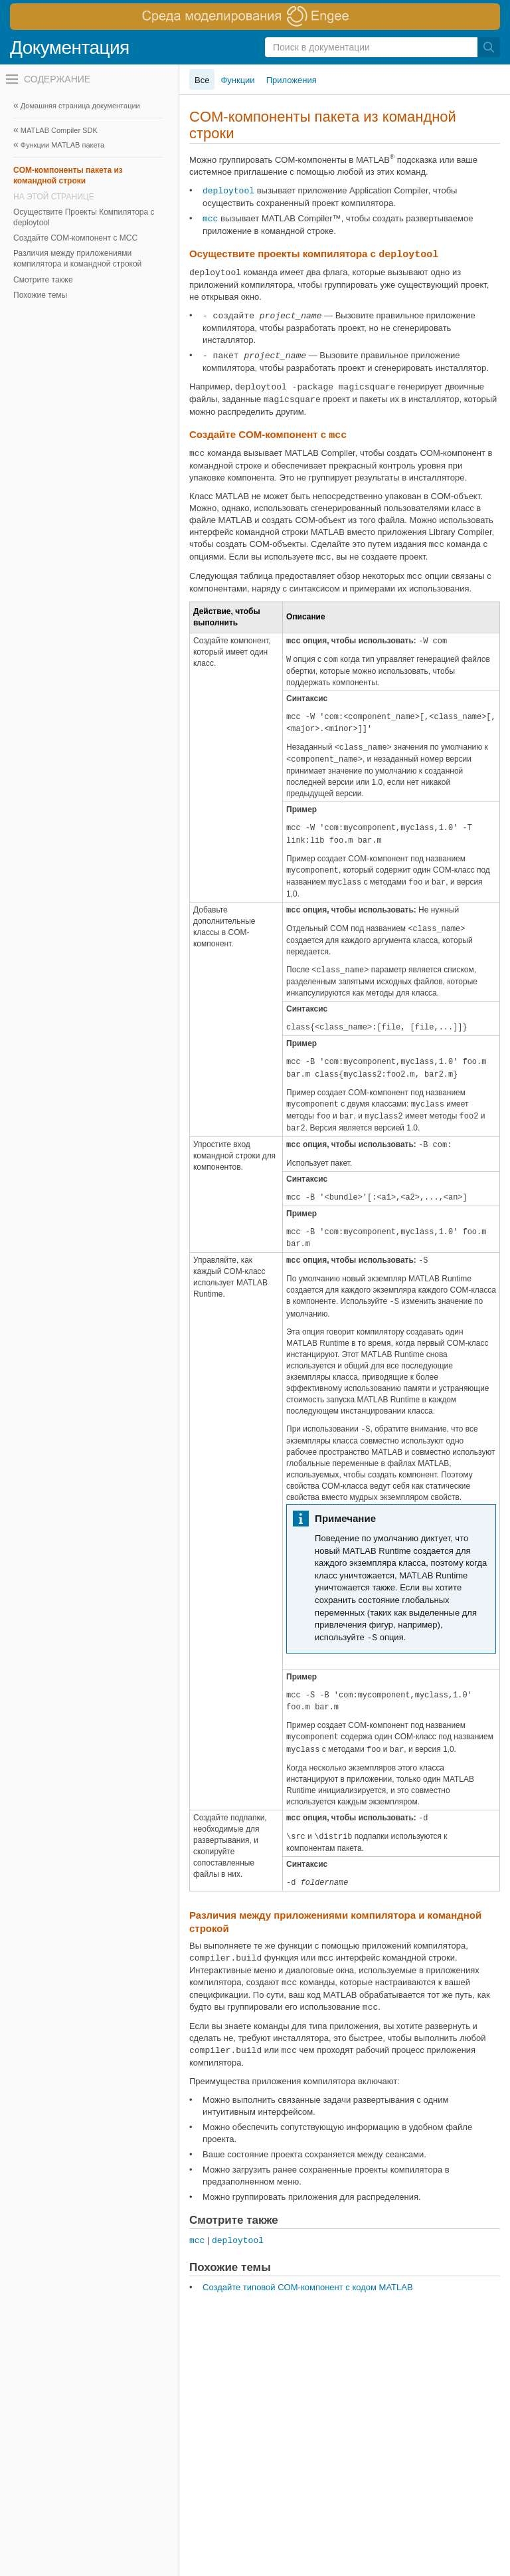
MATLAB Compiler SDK (59, 130)
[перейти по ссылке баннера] (255, 16)
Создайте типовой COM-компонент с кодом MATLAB (308, 2287)
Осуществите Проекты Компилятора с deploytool (84, 217)
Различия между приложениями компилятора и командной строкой (77, 258)
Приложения (291, 80)
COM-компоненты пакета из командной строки (68, 175)
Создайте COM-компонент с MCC (75, 238)
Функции (237, 80)
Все (202, 80)
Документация (69, 47)
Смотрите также (43, 279)
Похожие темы (40, 295)
